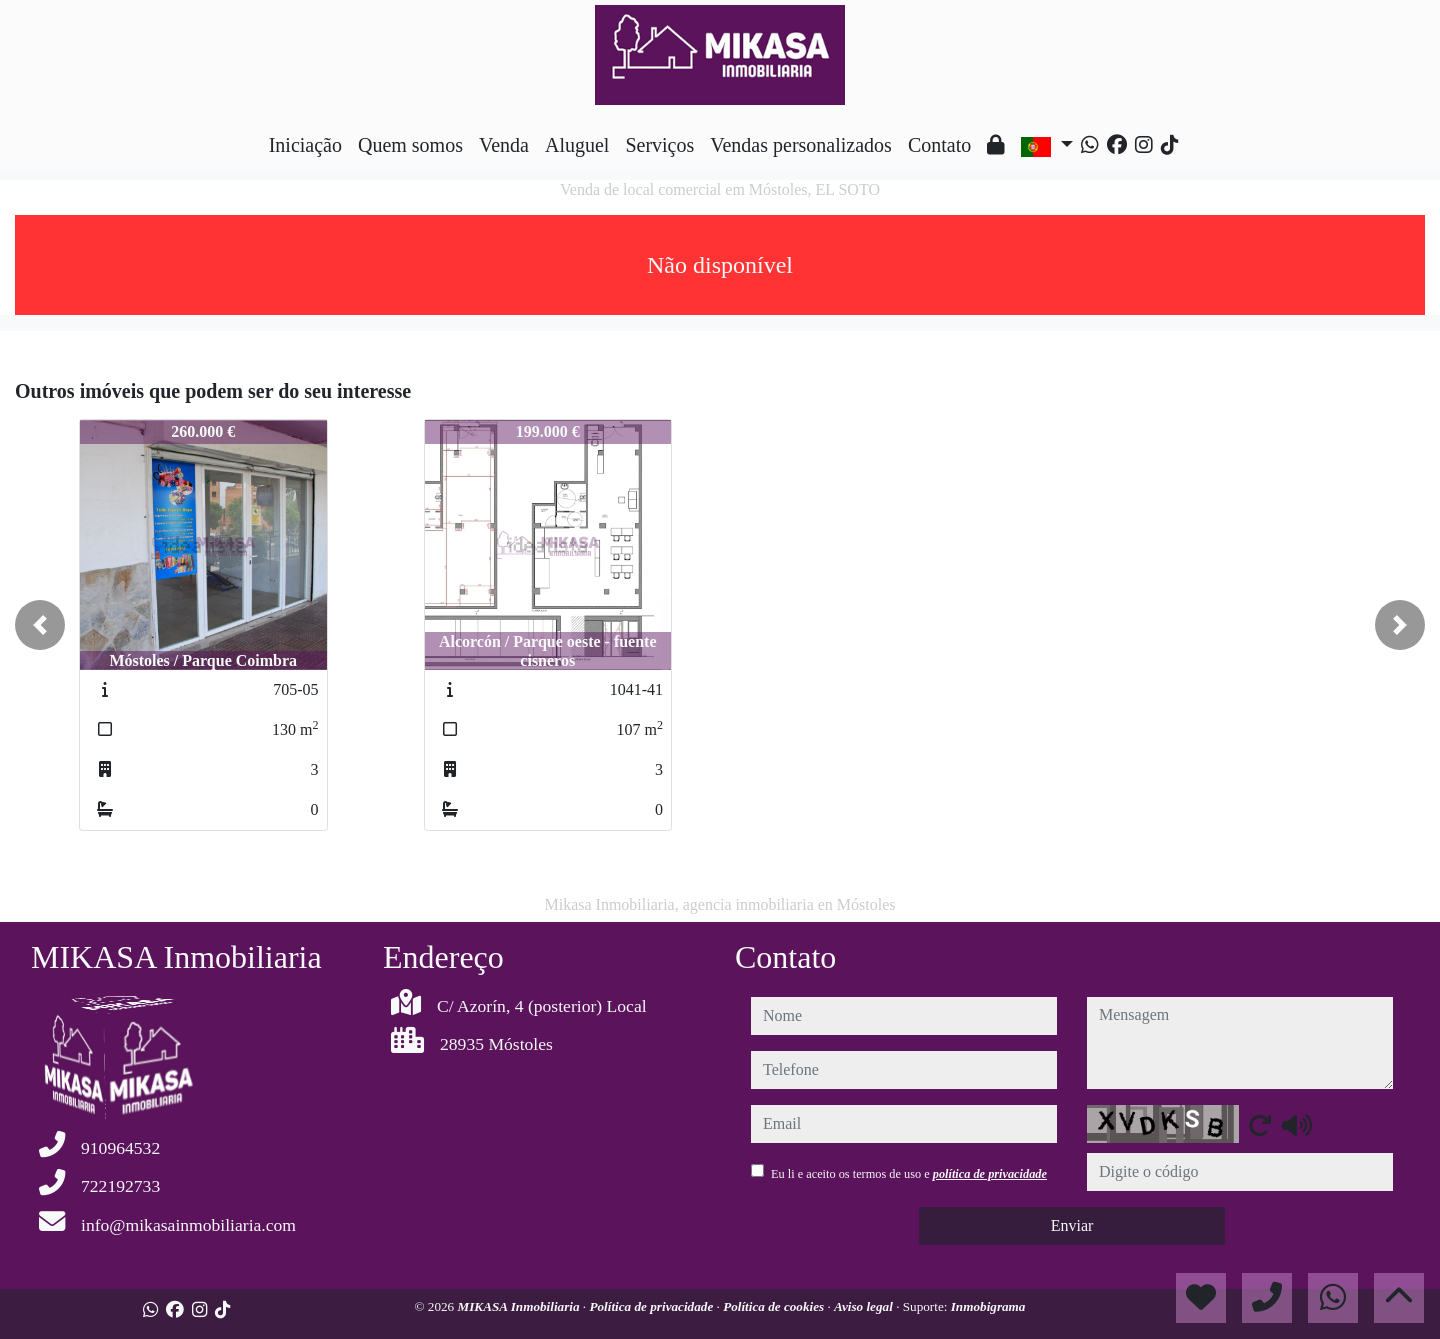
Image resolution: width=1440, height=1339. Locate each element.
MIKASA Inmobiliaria (520, 1306)
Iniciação (305, 145)
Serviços (659, 145)
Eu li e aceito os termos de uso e (909, 1174)
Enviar (1072, 1225)
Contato (939, 145)
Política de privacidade (652, 1306)
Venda (504, 145)
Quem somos (410, 145)
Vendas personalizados (801, 145)
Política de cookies (775, 1306)
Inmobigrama (988, 1306)
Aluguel (577, 145)
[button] (40, 625)
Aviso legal (865, 1306)
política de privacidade (990, 1174)
